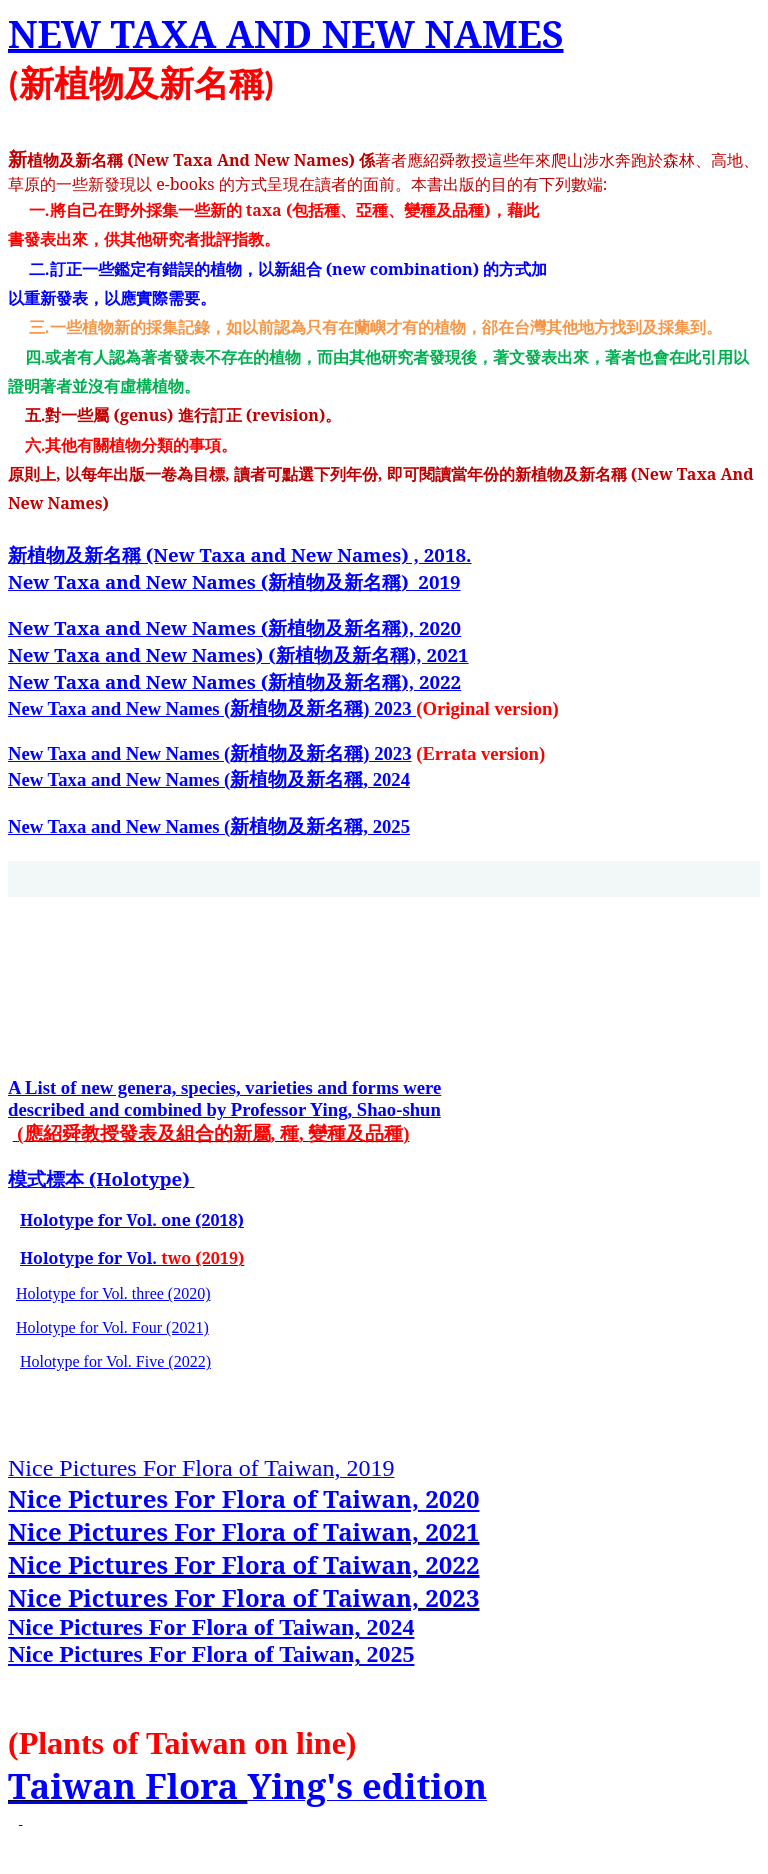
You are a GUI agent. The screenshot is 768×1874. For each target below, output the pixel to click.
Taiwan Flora (127, 1785)
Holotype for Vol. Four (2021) (112, 1327)
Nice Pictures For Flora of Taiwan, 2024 (211, 1627)
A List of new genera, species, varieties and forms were (224, 1087)
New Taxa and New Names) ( (142, 654)
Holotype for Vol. (90, 1258)
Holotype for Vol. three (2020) (113, 1293)
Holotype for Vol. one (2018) (132, 1220)
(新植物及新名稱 (234, 581)
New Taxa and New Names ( (138, 627)
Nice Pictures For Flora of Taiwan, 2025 (211, 1654)
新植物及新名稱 (239, 554)
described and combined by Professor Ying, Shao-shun (224, 1109)
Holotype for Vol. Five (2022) (115, 1361)
